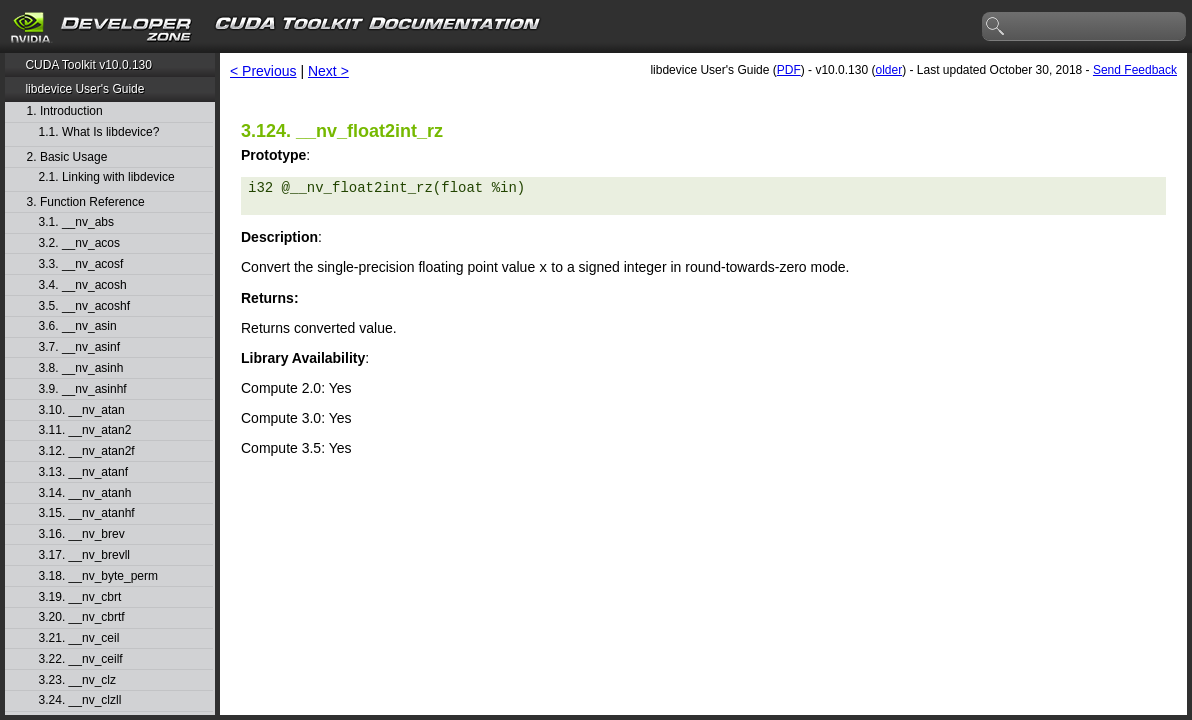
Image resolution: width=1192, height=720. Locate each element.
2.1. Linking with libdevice (107, 177)
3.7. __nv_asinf (79, 347)
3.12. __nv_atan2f (87, 451)
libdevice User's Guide (84, 89)
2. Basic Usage (67, 157)
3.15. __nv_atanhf (87, 513)
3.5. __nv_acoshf (84, 306)
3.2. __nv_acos (79, 243)
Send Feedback (1135, 70)
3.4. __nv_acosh (83, 285)
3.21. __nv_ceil (79, 638)
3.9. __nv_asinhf (83, 389)
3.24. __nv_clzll (80, 700)
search (996, 27)
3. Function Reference (86, 202)
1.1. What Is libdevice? (99, 132)
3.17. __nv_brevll (84, 555)
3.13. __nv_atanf (83, 472)
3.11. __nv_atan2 (85, 430)
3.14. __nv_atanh (85, 493)
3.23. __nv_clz (77, 680)
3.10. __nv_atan (82, 410)
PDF (789, 70)
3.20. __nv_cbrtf (82, 617)
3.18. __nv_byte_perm (98, 576)
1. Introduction (65, 111)
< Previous (263, 71)
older (888, 70)
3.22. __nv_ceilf (81, 659)
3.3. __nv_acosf (81, 264)
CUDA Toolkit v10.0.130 (88, 65)
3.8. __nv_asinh (81, 368)
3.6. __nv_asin (78, 326)
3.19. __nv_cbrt (80, 597)
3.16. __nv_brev (82, 534)
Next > (328, 71)
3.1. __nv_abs (76, 222)
